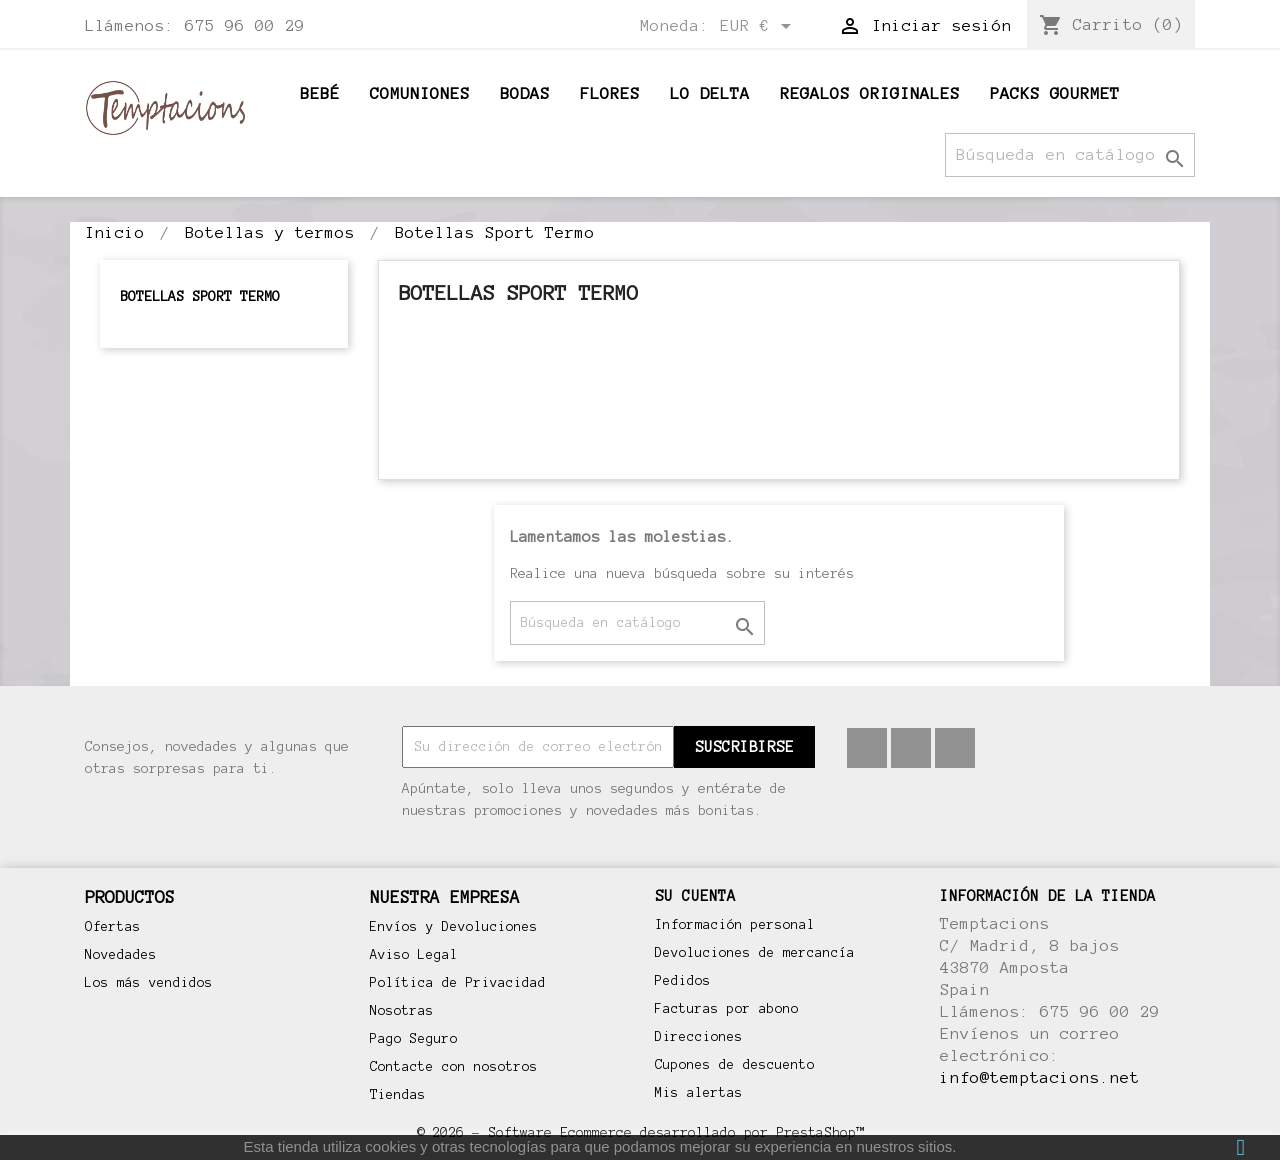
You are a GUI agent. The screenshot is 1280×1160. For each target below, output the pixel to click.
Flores (610, 93)
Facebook (867, 748)
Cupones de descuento (735, 1065)
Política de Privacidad (458, 983)
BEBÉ (320, 93)
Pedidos (683, 981)
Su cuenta (695, 896)
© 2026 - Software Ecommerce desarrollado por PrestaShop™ (640, 1132)
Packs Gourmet (1055, 93)
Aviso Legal (414, 955)
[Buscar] (1070, 155)
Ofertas (113, 927)
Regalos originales (870, 93)
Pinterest (911, 748)
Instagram (955, 748)
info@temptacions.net (1040, 1077)
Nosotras (402, 1011)
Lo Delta (710, 93)
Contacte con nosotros (454, 1067)
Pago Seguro (414, 1039)
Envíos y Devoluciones (454, 927)
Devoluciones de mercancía (755, 953)
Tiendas (398, 1095)
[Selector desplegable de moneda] (759, 27)
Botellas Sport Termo (200, 296)
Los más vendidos (149, 983)
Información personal (735, 925)
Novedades (121, 955)
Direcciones (699, 1037)
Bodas (525, 93)
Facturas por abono (727, 1009)
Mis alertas (699, 1093)
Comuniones (420, 93)
